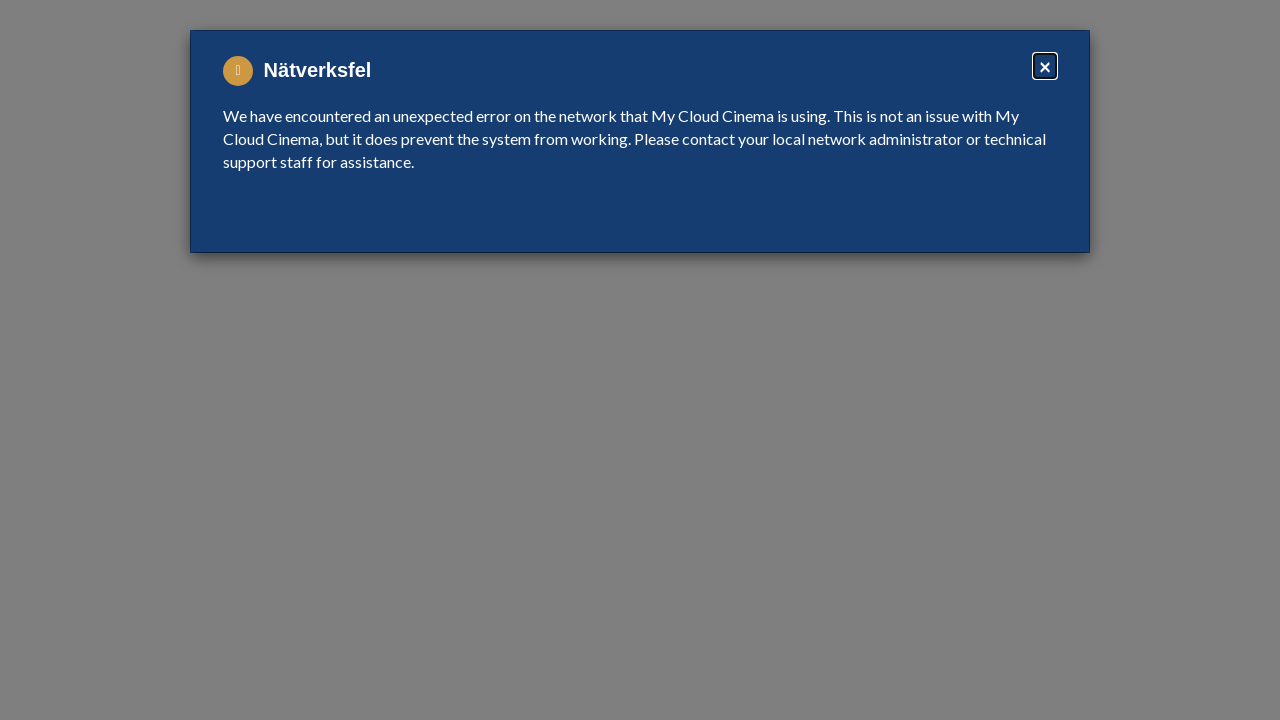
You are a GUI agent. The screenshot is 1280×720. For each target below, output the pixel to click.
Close (1025, 211)
